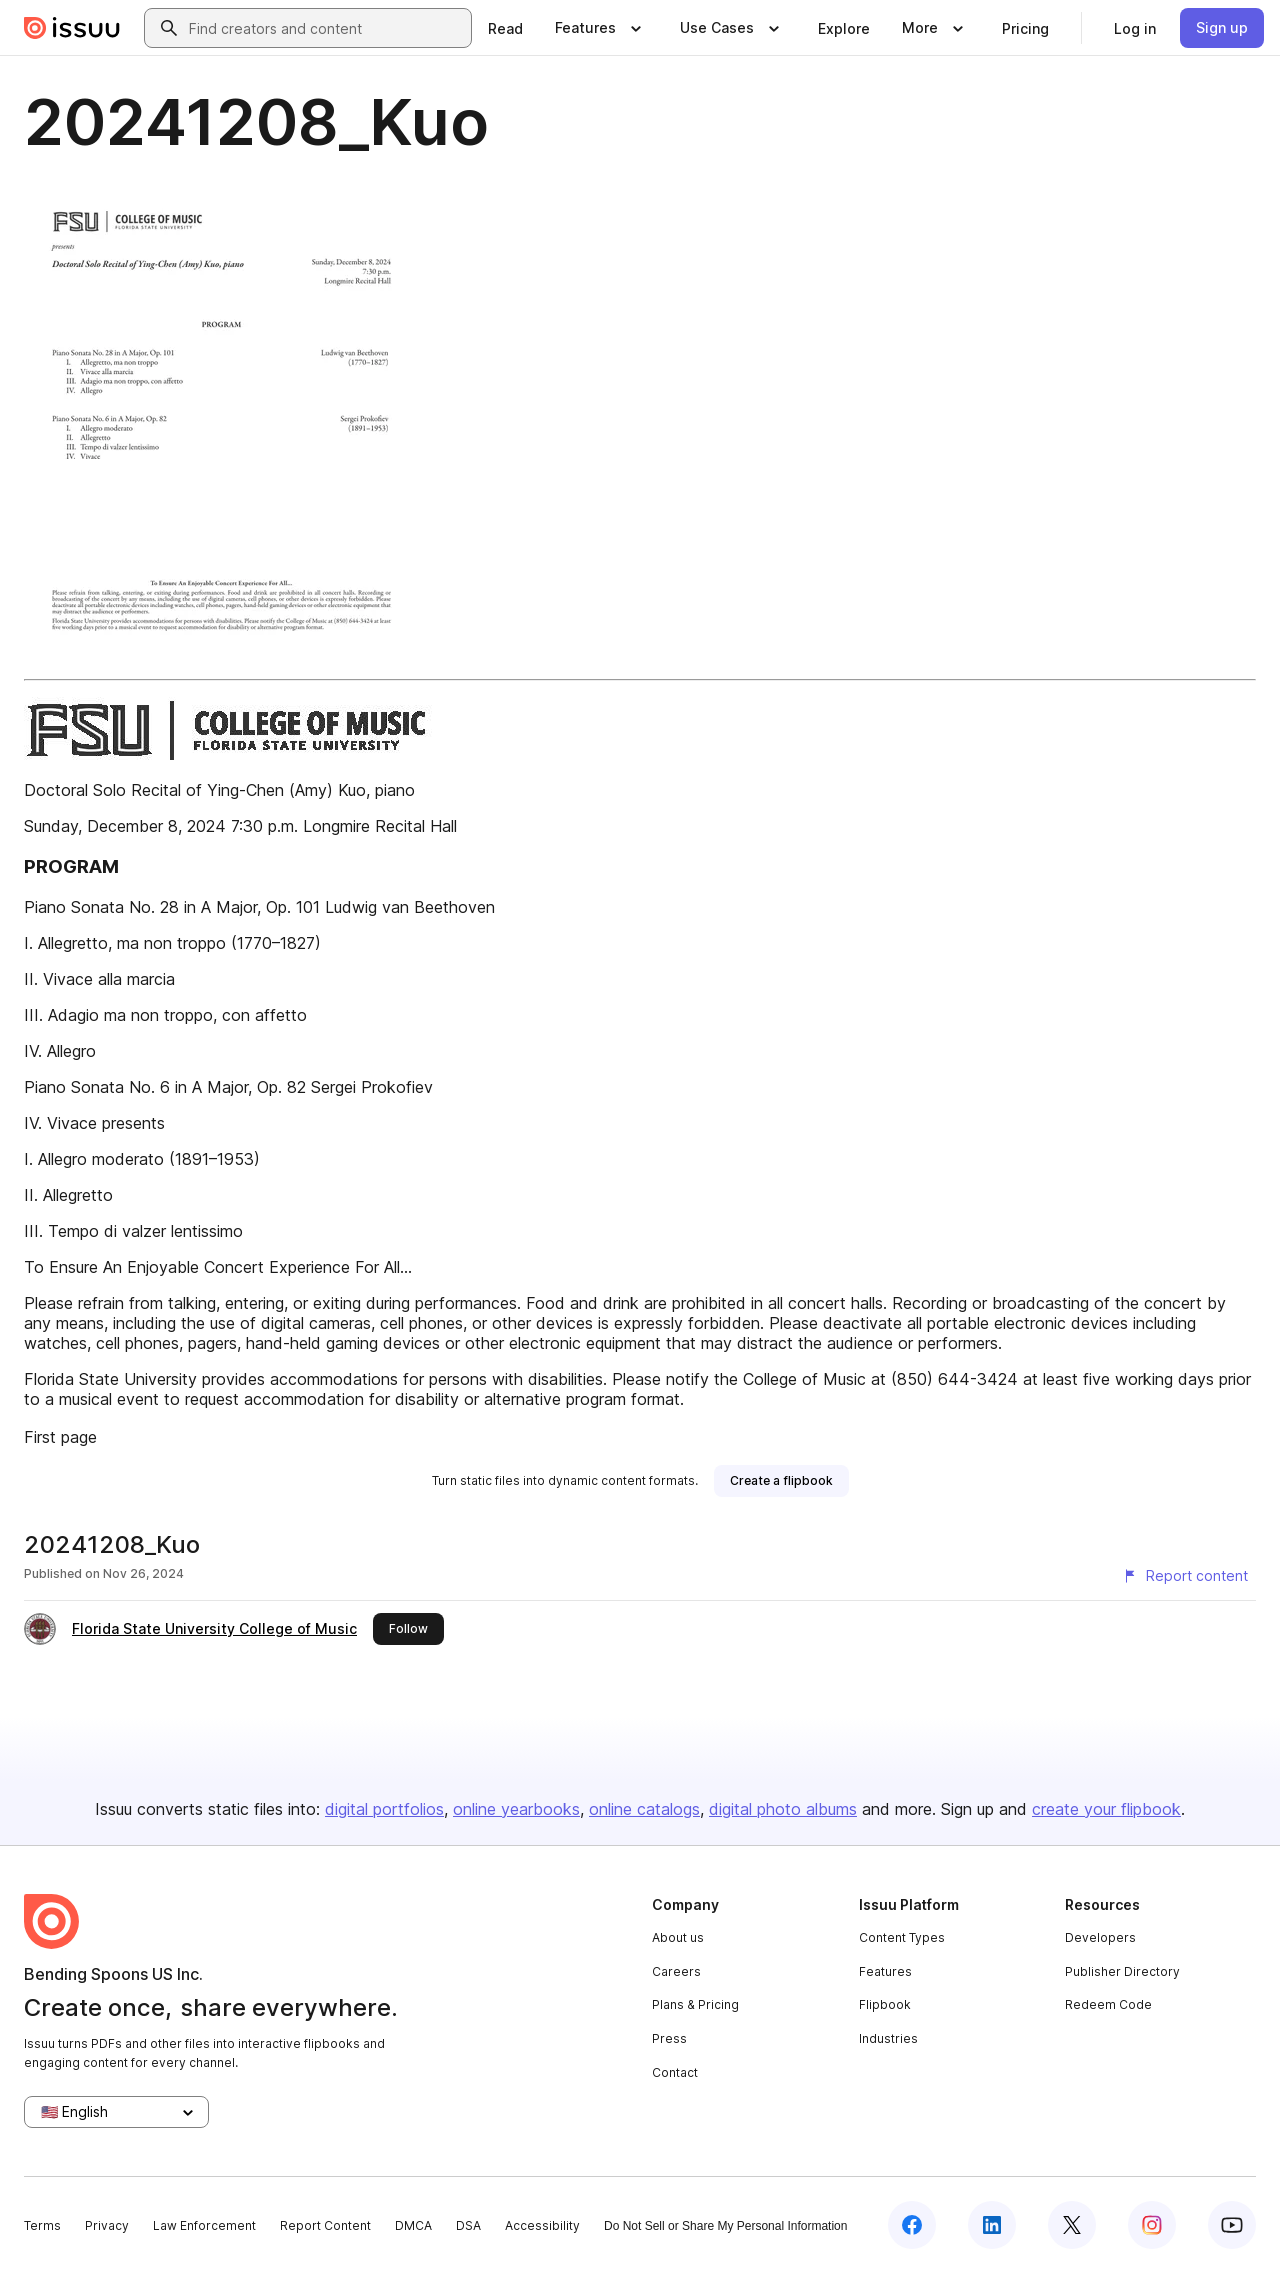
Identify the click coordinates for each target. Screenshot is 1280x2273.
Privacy (107, 2225)
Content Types (902, 1937)
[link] (505, 28)
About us (678, 1937)
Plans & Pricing (695, 2004)
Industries (888, 2038)
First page (60, 1437)
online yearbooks (516, 1809)
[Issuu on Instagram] (1152, 2225)
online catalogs (644, 1809)
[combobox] (326, 28)
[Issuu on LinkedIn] (992, 2225)
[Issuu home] (72, 28)
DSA (468, 2225)
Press (669, 2038)
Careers (676, 1971)
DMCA (413, 2225)
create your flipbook (1106, 1809)
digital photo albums (783, 1809)
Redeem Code (1108, 2004)
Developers (1100, 1937)
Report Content (325, 2225)
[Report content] (1185, 1576)
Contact (675, 2072)
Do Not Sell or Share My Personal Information (725, 2226)
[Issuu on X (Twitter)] (1072, 2225)
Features (885, 1971)
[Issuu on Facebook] (912, 2225)
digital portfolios (384, 1809)
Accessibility (542, 2225)
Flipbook (885, 2004)
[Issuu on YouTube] (1232, 2225)
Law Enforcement (204, 2225)
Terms (42, 2225)
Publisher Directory (1122, 1971)
